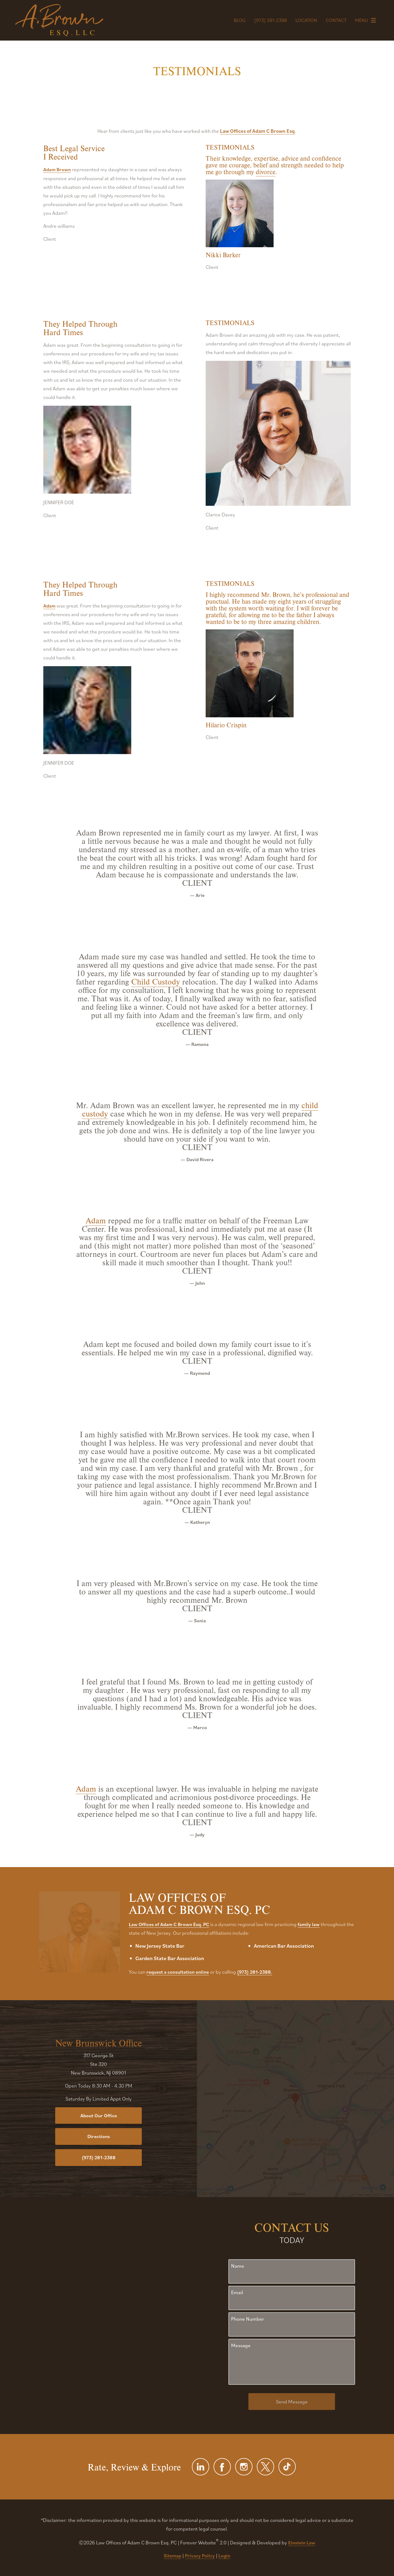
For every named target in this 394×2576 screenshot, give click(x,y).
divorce (265, 171)
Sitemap (172, 2555)
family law (309, 1924)
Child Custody (155, 981)
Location (306, 20)
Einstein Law (301, 2542)
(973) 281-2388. (254, 1972)
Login (224, 2555)
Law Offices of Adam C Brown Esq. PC (169, 1924)
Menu (367, 20)
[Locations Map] (295, 2098)
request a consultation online (177, 1972)
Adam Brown (57, 169)
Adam (49, 606)
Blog (239, 20)
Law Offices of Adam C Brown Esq (257, 131)
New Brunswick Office (98, 2043)
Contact (336, 20)
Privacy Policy (200, 2555)
